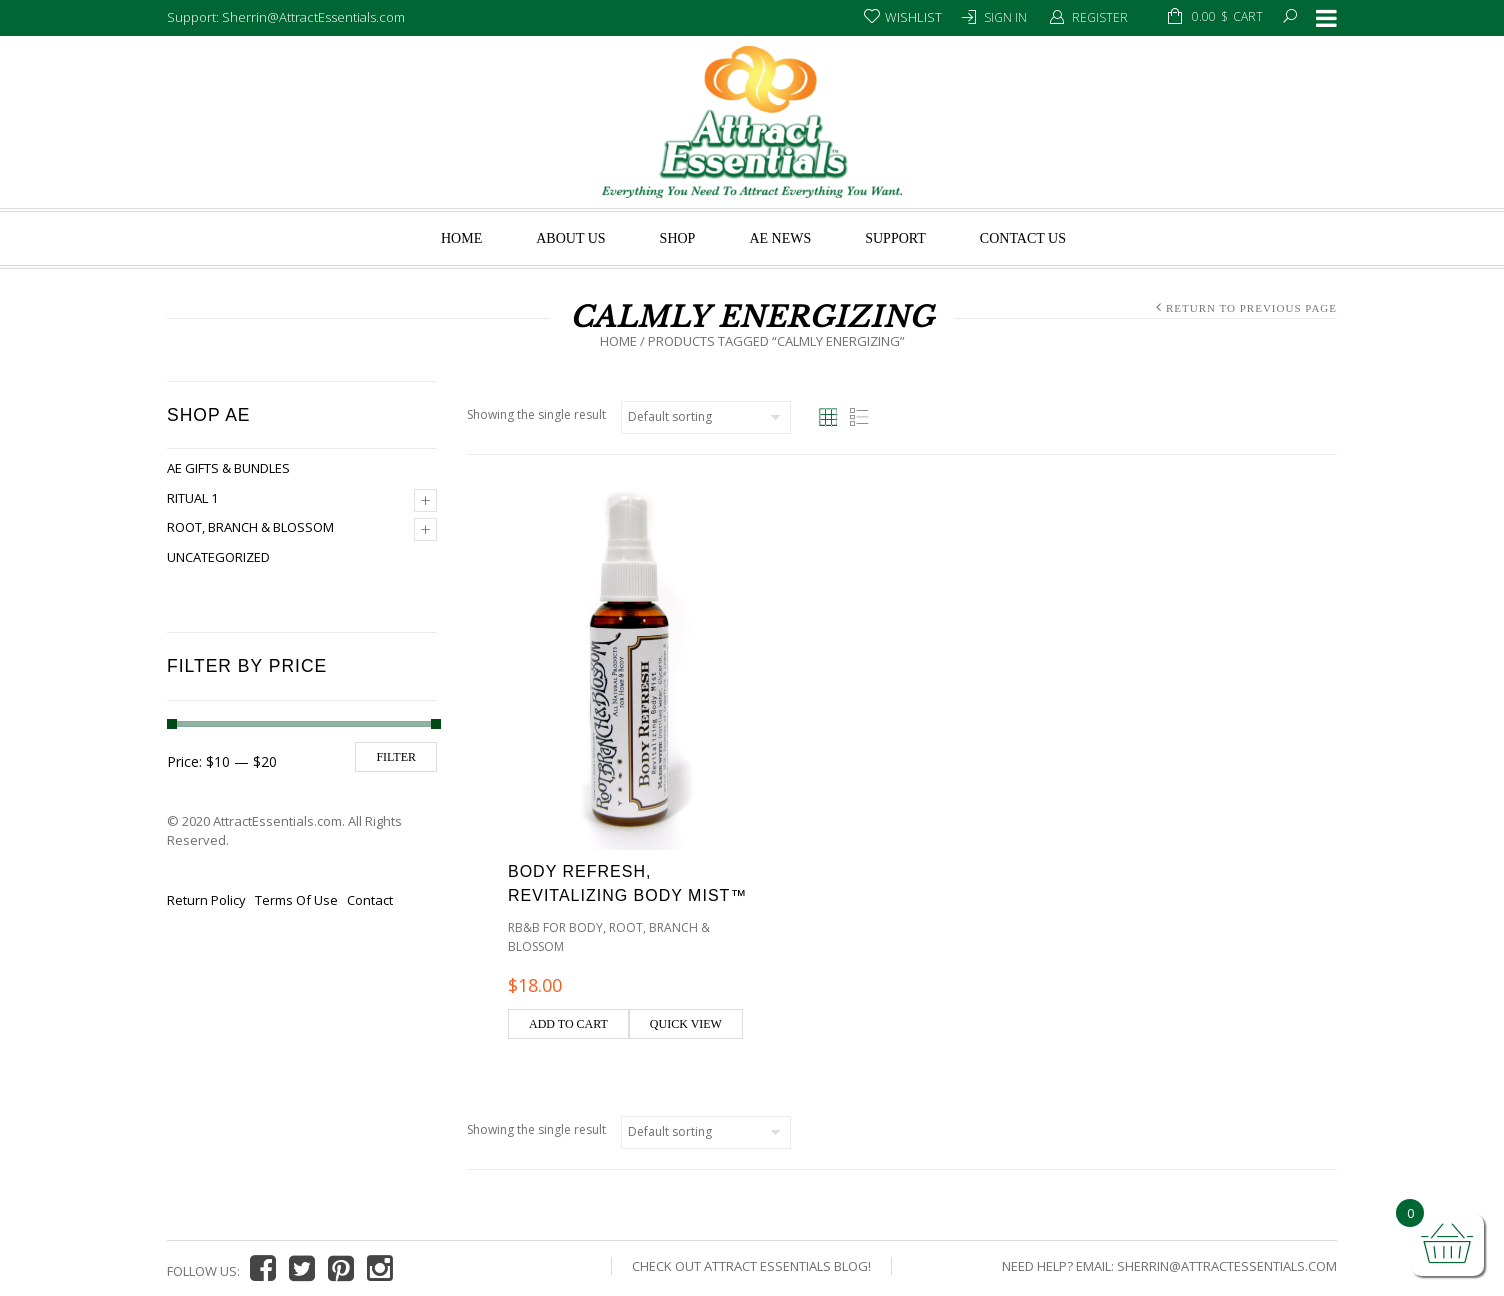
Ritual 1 (192, 498)
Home (461, 238)
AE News (780, 238)
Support (895, 238)
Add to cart (568, 1024)
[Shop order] (706, 417)
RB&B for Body (555, 927)
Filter (396, 757)
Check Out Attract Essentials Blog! (751, 1266)
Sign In (1005, 17)
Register (1100, 17)
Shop (678, 238)
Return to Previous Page (1251, 308)
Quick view (686, 1024)
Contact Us (1023, 238)
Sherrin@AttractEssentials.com (1227, 1266)
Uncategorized (218, 557)
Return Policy (206, 900)
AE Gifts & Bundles (228, 468)
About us (570, 238)
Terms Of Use (296, 900)
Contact (370, 900)
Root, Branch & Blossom (250, 527)
